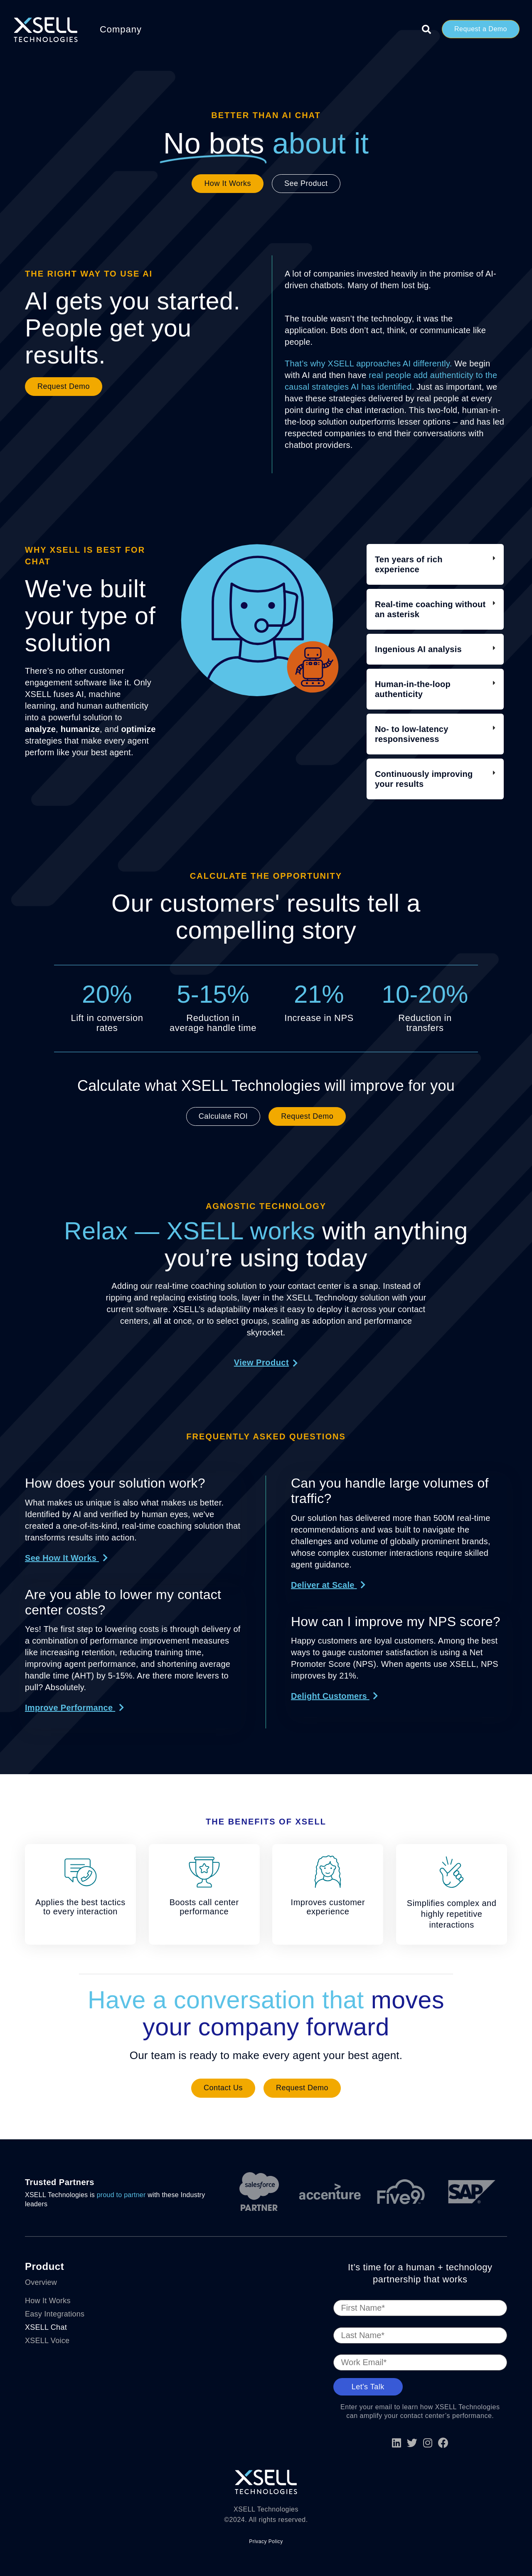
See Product (306, 183)
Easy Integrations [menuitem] (54, 2314)
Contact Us (223, 2088)
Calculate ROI (223, 1116)
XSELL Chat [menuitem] (46, 2327)
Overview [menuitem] (41, 2282)
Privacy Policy (266, 2541)
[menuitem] (59, 2291)
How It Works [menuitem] (48, 2301)
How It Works (227, 183)
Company (121, 29)
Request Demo (63, 386)
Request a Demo (480, 28)
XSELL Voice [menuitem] (47, 2340)
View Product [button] (261, 1362)
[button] (66, 1558)
